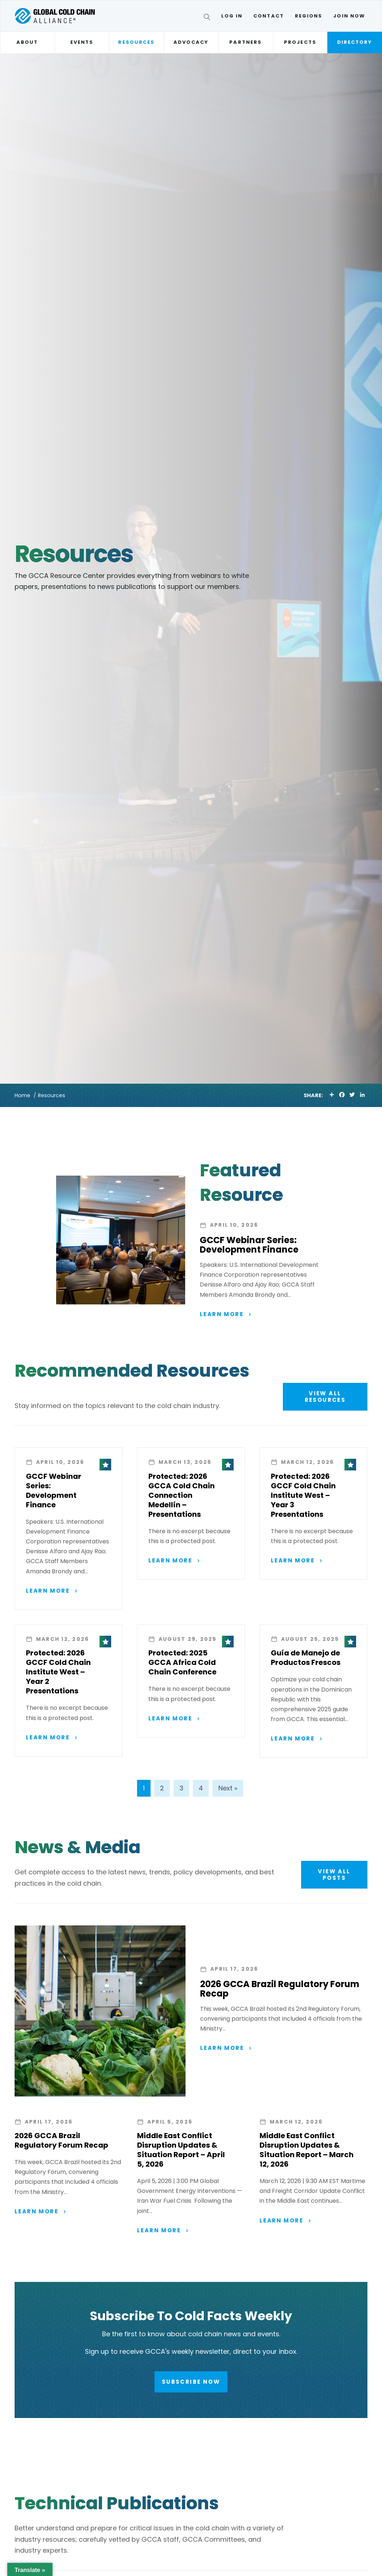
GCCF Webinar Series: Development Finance (249, 1245)
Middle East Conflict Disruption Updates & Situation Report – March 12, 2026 (307, 2151)
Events (81, 42)
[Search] (208, 18)
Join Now (349, 15)
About (27, 42)
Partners (245, 42)
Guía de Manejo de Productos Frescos (305, 1659)
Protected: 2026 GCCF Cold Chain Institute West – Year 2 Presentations (58, 1673)
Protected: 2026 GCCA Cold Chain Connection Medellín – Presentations (181, 1496)
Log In (231, 15)
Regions (309, 15)
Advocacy (191, 42)
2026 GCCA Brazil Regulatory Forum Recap (279, 1990)
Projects (300, 42)
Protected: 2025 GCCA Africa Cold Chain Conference (182, 1663)
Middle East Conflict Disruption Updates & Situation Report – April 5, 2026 (181, 2151)
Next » (227, 1789)
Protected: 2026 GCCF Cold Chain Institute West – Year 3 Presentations (303, 1496)
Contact (268, 15)
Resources (136, 42)
